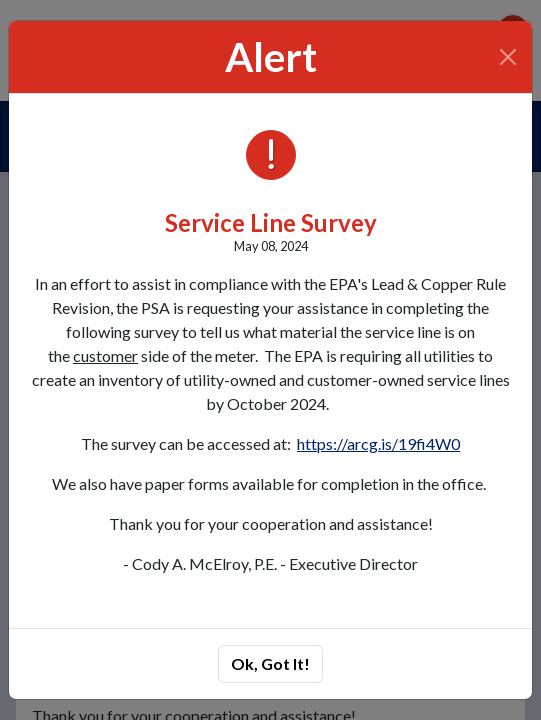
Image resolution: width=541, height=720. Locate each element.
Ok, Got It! (270, 663)
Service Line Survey (271, 222)
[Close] (508, 57)
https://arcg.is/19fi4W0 (378, 443)
